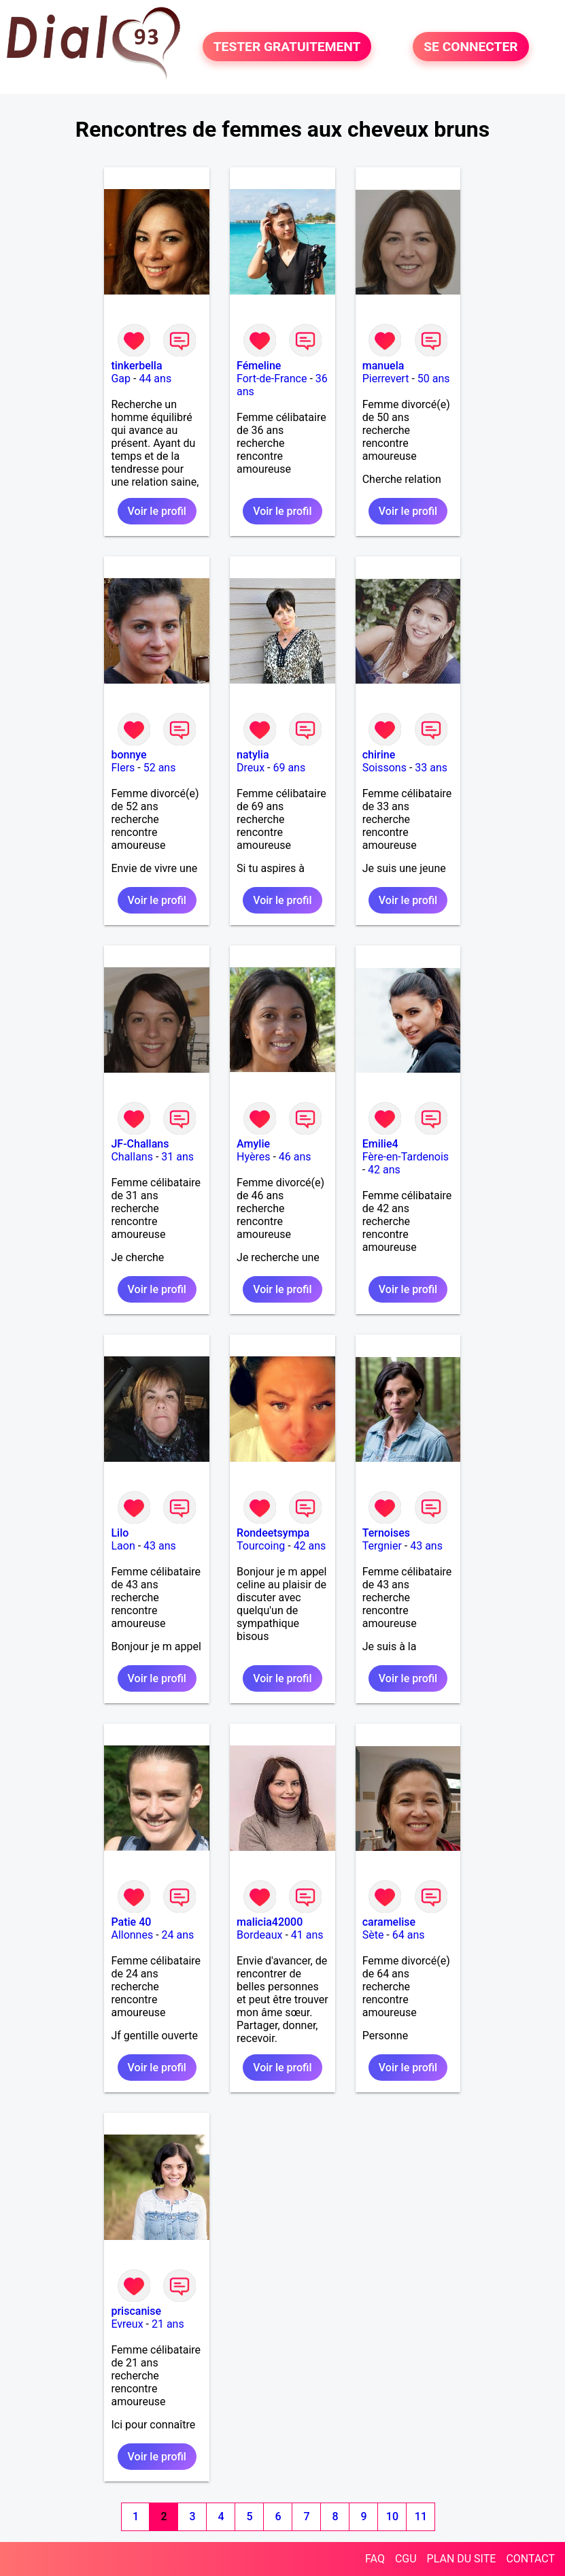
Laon (123, 1545)
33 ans (431, 767)
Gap (121, 378)
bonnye (128, 754)
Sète (373, 1934)
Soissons (384, 767)
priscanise (136, 2311)
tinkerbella (136, 365)
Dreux (250, 767)
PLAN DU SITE (461, 2558)
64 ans (408, 1934)
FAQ (375, 2558)
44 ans (155, 378)
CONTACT (530, 2558)
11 (421, 2516)
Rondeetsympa (273, 1532)
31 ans (177, 1156)
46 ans (295, 1156)
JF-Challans (140, 1143)
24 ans (178, 1934)
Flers (123, 767)
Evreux (127, 2324)
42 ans (384, 1169)
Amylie (253, 1143)
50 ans (433, 378)
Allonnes (132, 1934)
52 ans (159, 767)
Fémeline (259, 365)
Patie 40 (131, 1922)
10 (392, 2516)
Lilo (120, 1532)
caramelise (388, 1922)
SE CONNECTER (470, 46)
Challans (132, 1156)
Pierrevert (385, 378)
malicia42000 (270, 1922)
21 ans (168, 2324)
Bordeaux (259, 1934)
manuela (383, 365)
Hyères (253, 1156)
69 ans (289, 767)
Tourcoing (261, 1545)
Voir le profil (157, 511)
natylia (253, 754)
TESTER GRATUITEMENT (287, 46)
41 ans (307, 1934)
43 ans (159, 1545)
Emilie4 (380, 1143)
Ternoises (386, 1532)
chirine (379, 754)
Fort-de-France (272, 378)
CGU (406, 2558)
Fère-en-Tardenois (405, 1156)
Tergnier (382, 1545)
